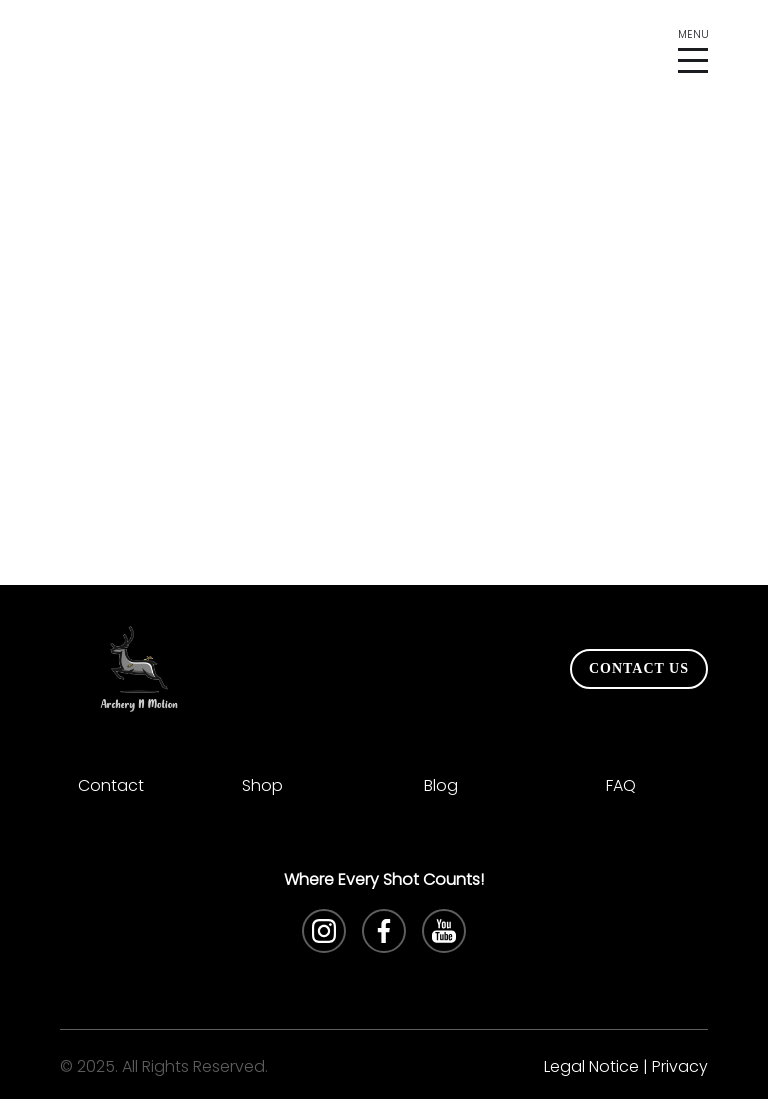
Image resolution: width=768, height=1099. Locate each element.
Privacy (680, 1066)
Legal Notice (591, 1066)
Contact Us (639, 668)
